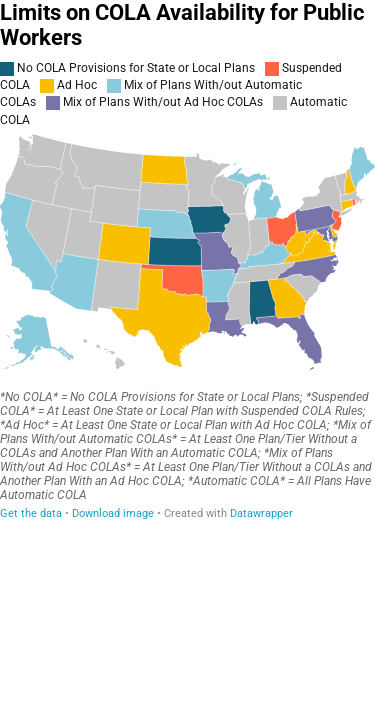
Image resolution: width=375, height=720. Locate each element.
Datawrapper (261, 513)
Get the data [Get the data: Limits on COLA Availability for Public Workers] (31, 513)
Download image (113, 513)
